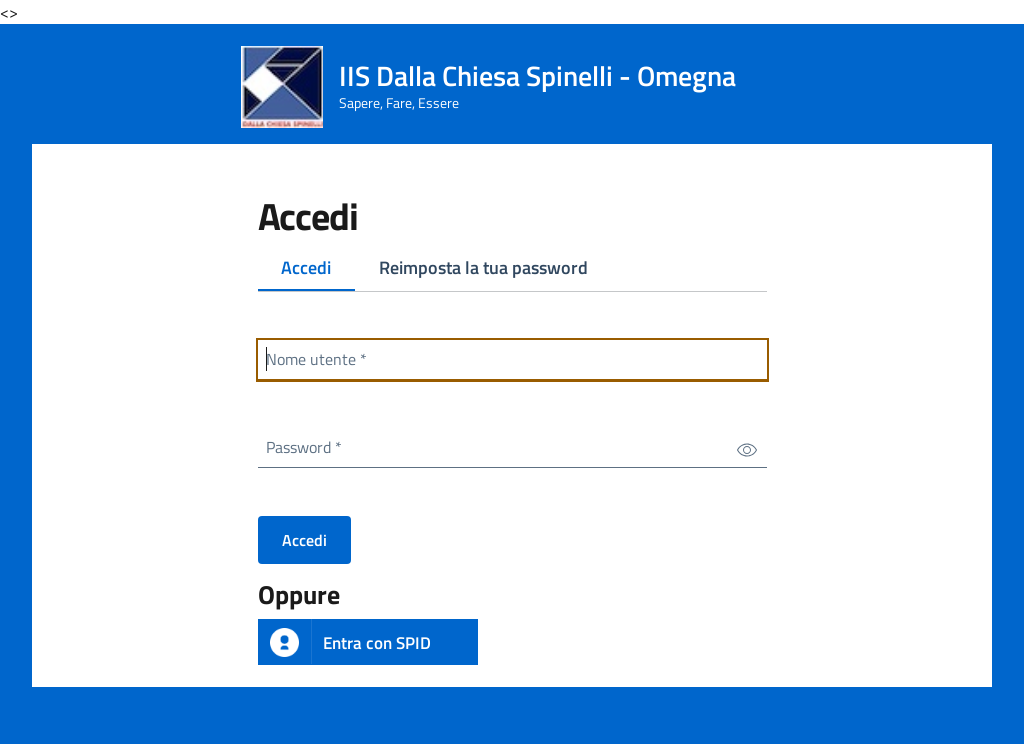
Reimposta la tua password (483, 267)
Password (308, 443)
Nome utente (320, 355)
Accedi (318, 271)
